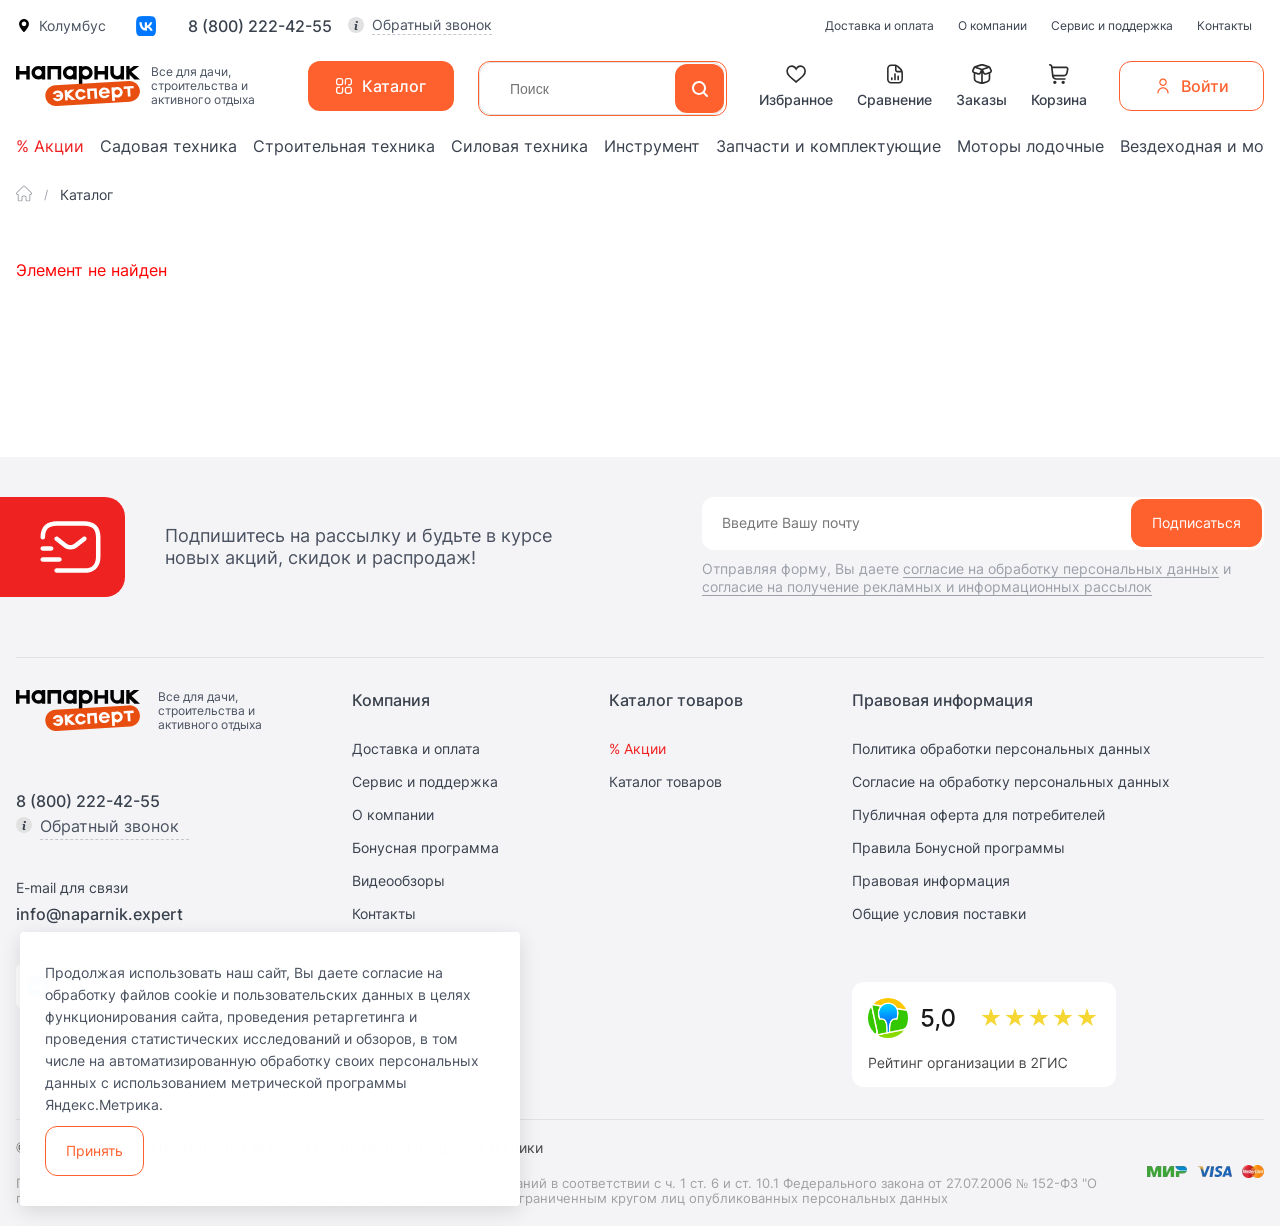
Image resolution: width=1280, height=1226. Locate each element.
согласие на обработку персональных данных (1061, 568)
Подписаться (1196, 522)
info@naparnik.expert (99, 914)
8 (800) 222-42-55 (260, 26)
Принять (94, 1150)
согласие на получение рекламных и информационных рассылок (927, 586)
